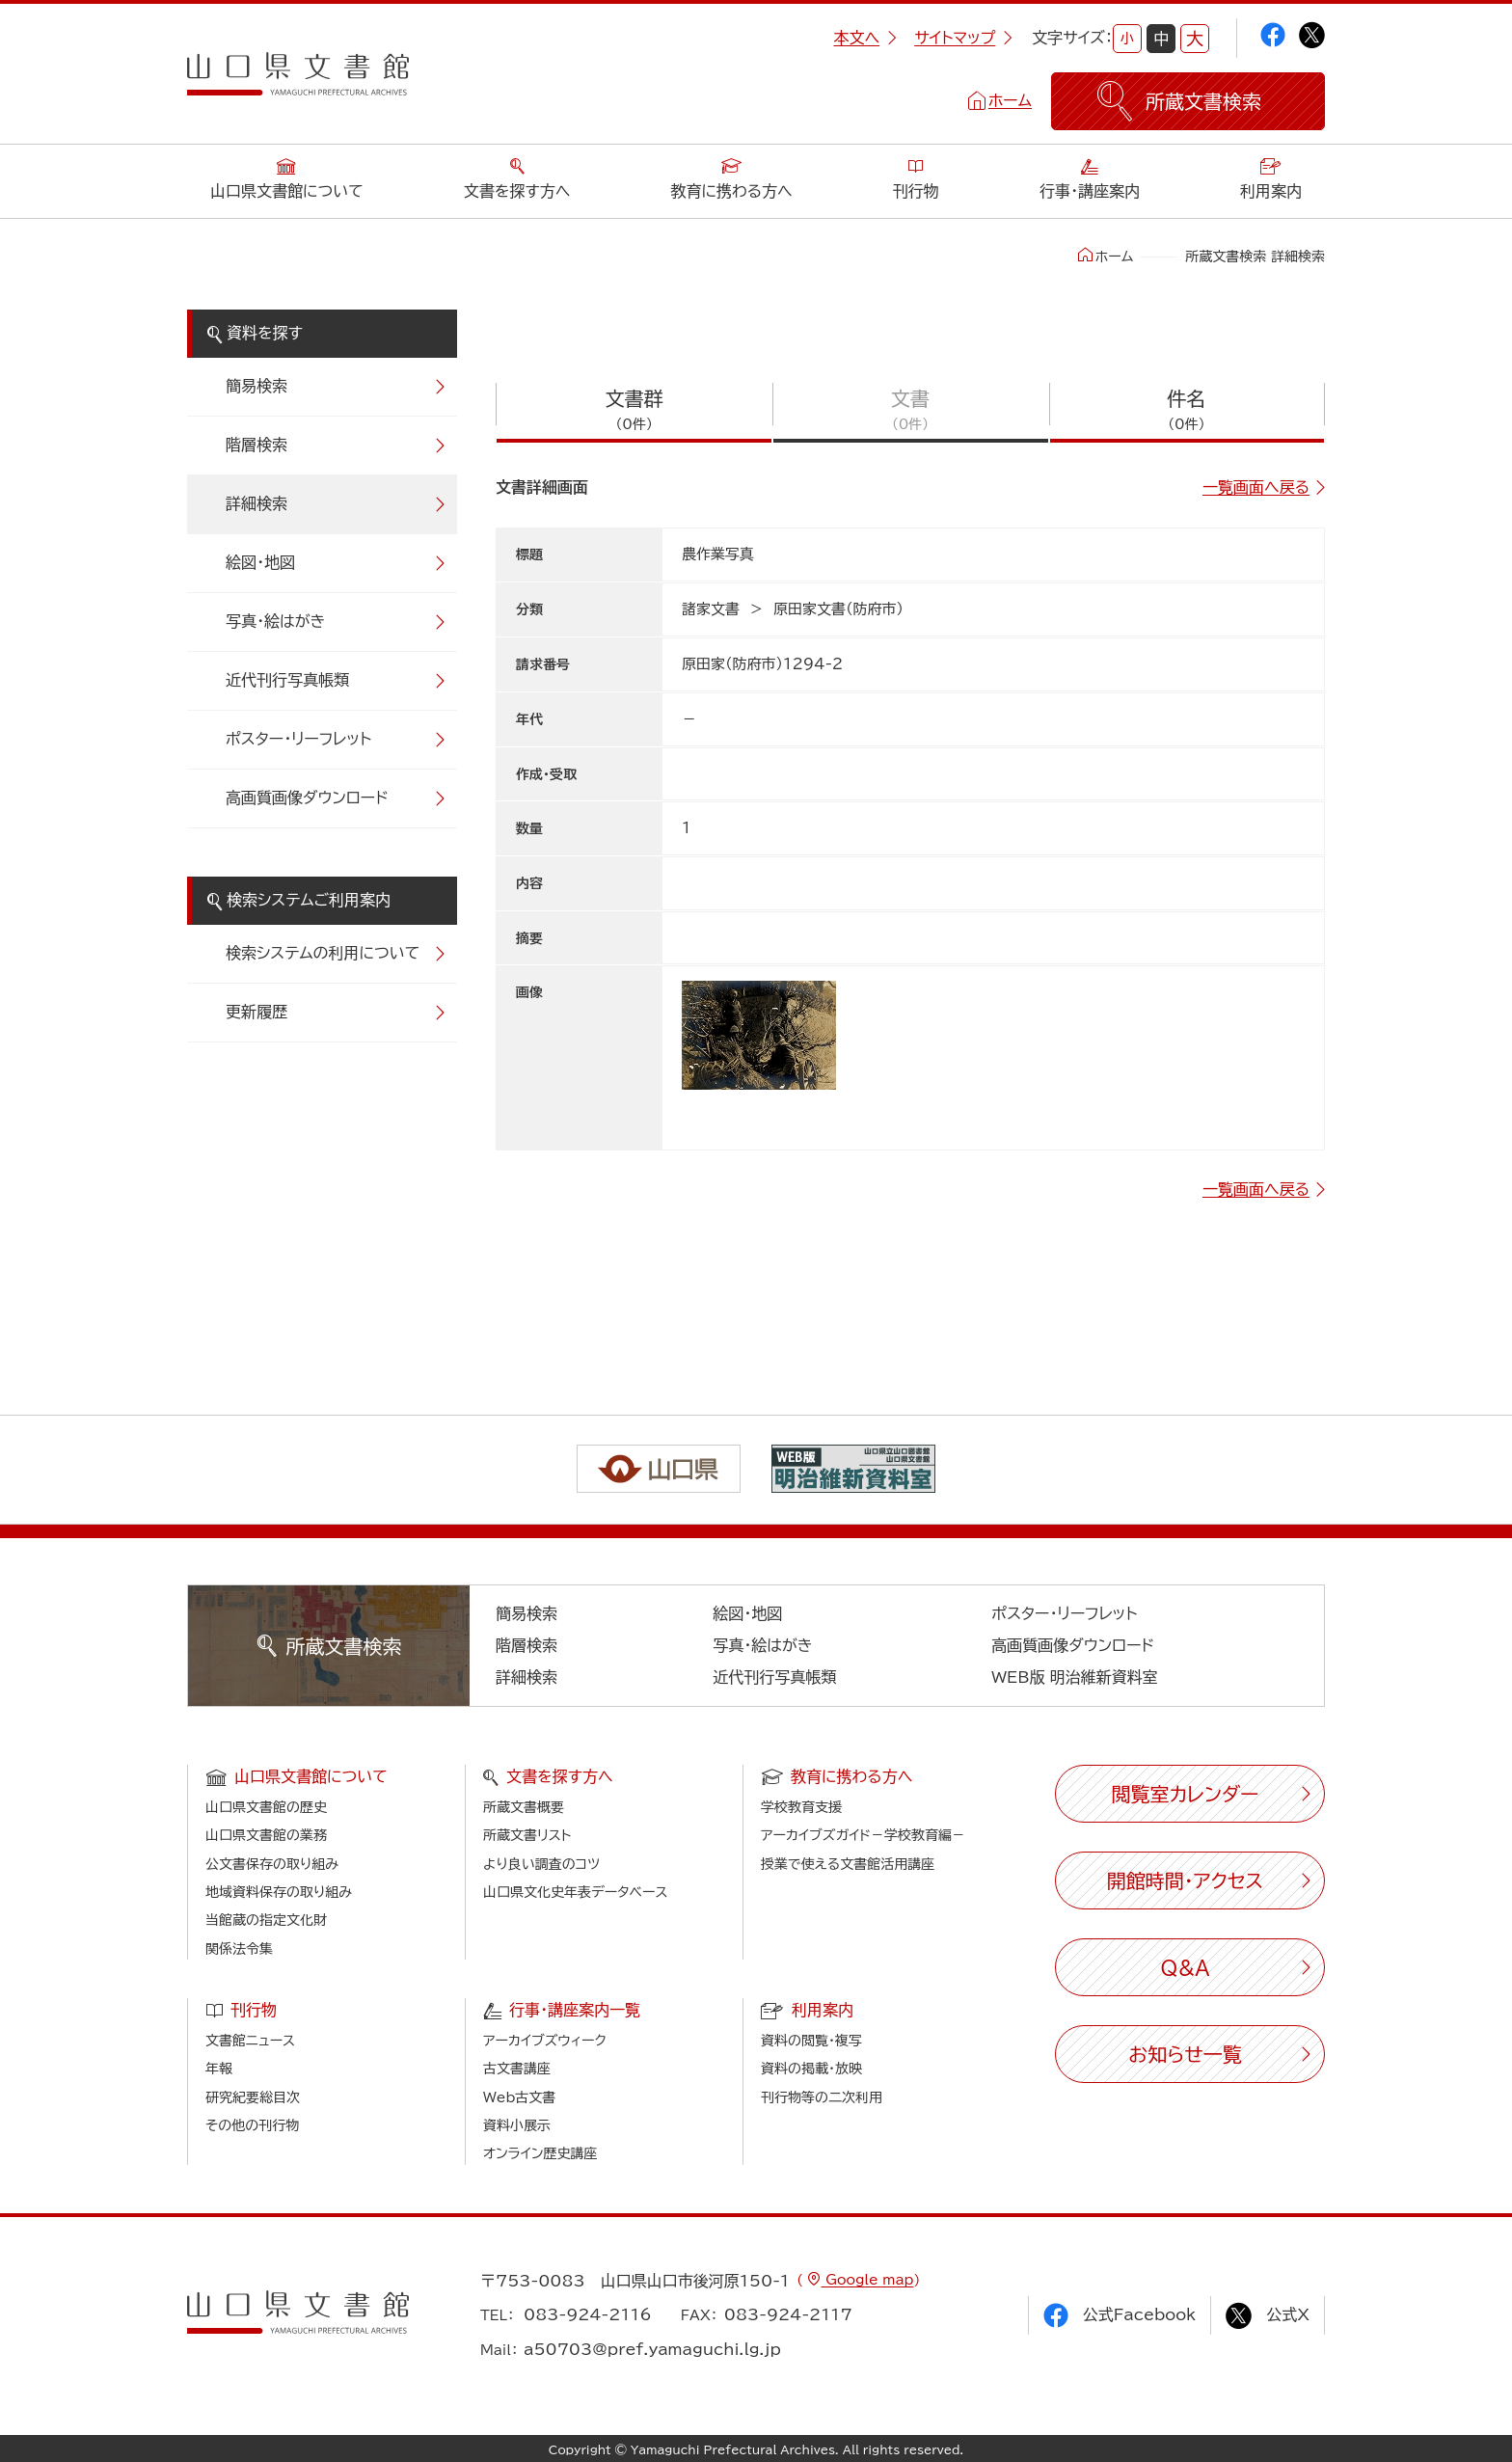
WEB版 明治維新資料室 (1074, 1677)
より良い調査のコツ (541, 1864)
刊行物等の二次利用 (821, 2097)
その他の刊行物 (252, 2125)
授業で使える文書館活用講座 (847, 1864)
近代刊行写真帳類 (287, 680)
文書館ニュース (250, 2040)
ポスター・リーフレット (298, 738)
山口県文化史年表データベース (575, 1892)
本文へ (865, 37)
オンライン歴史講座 (540, 2153)
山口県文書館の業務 (266, 1835)
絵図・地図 (260, 562)
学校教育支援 (801, 1807)
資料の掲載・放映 (811, 2068)
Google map (867, 2279)
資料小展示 (517, 2125)
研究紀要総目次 (252, 2097)
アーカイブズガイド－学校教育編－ (863, 1835)
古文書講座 (517, 2068)
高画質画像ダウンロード (307, 797)
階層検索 (256, 444)
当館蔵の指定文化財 (266, 1920)
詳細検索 (256, 503)
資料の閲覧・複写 (811, 2040)
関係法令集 (239, 1949)
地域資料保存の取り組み (278, 1892)
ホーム (1010, 100)
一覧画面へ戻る (1256, 487)
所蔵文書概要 (523, 1807)
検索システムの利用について (322, 952)
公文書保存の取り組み (271, 1864)
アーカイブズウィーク (545, 2040)
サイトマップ (963, 37)
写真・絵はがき (276, 621)
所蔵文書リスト (527, 1835)
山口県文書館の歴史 (266, 1807)
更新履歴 (256, 1011)
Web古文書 (519, 2097)
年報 (218, 2068)
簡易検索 (256, 385)
